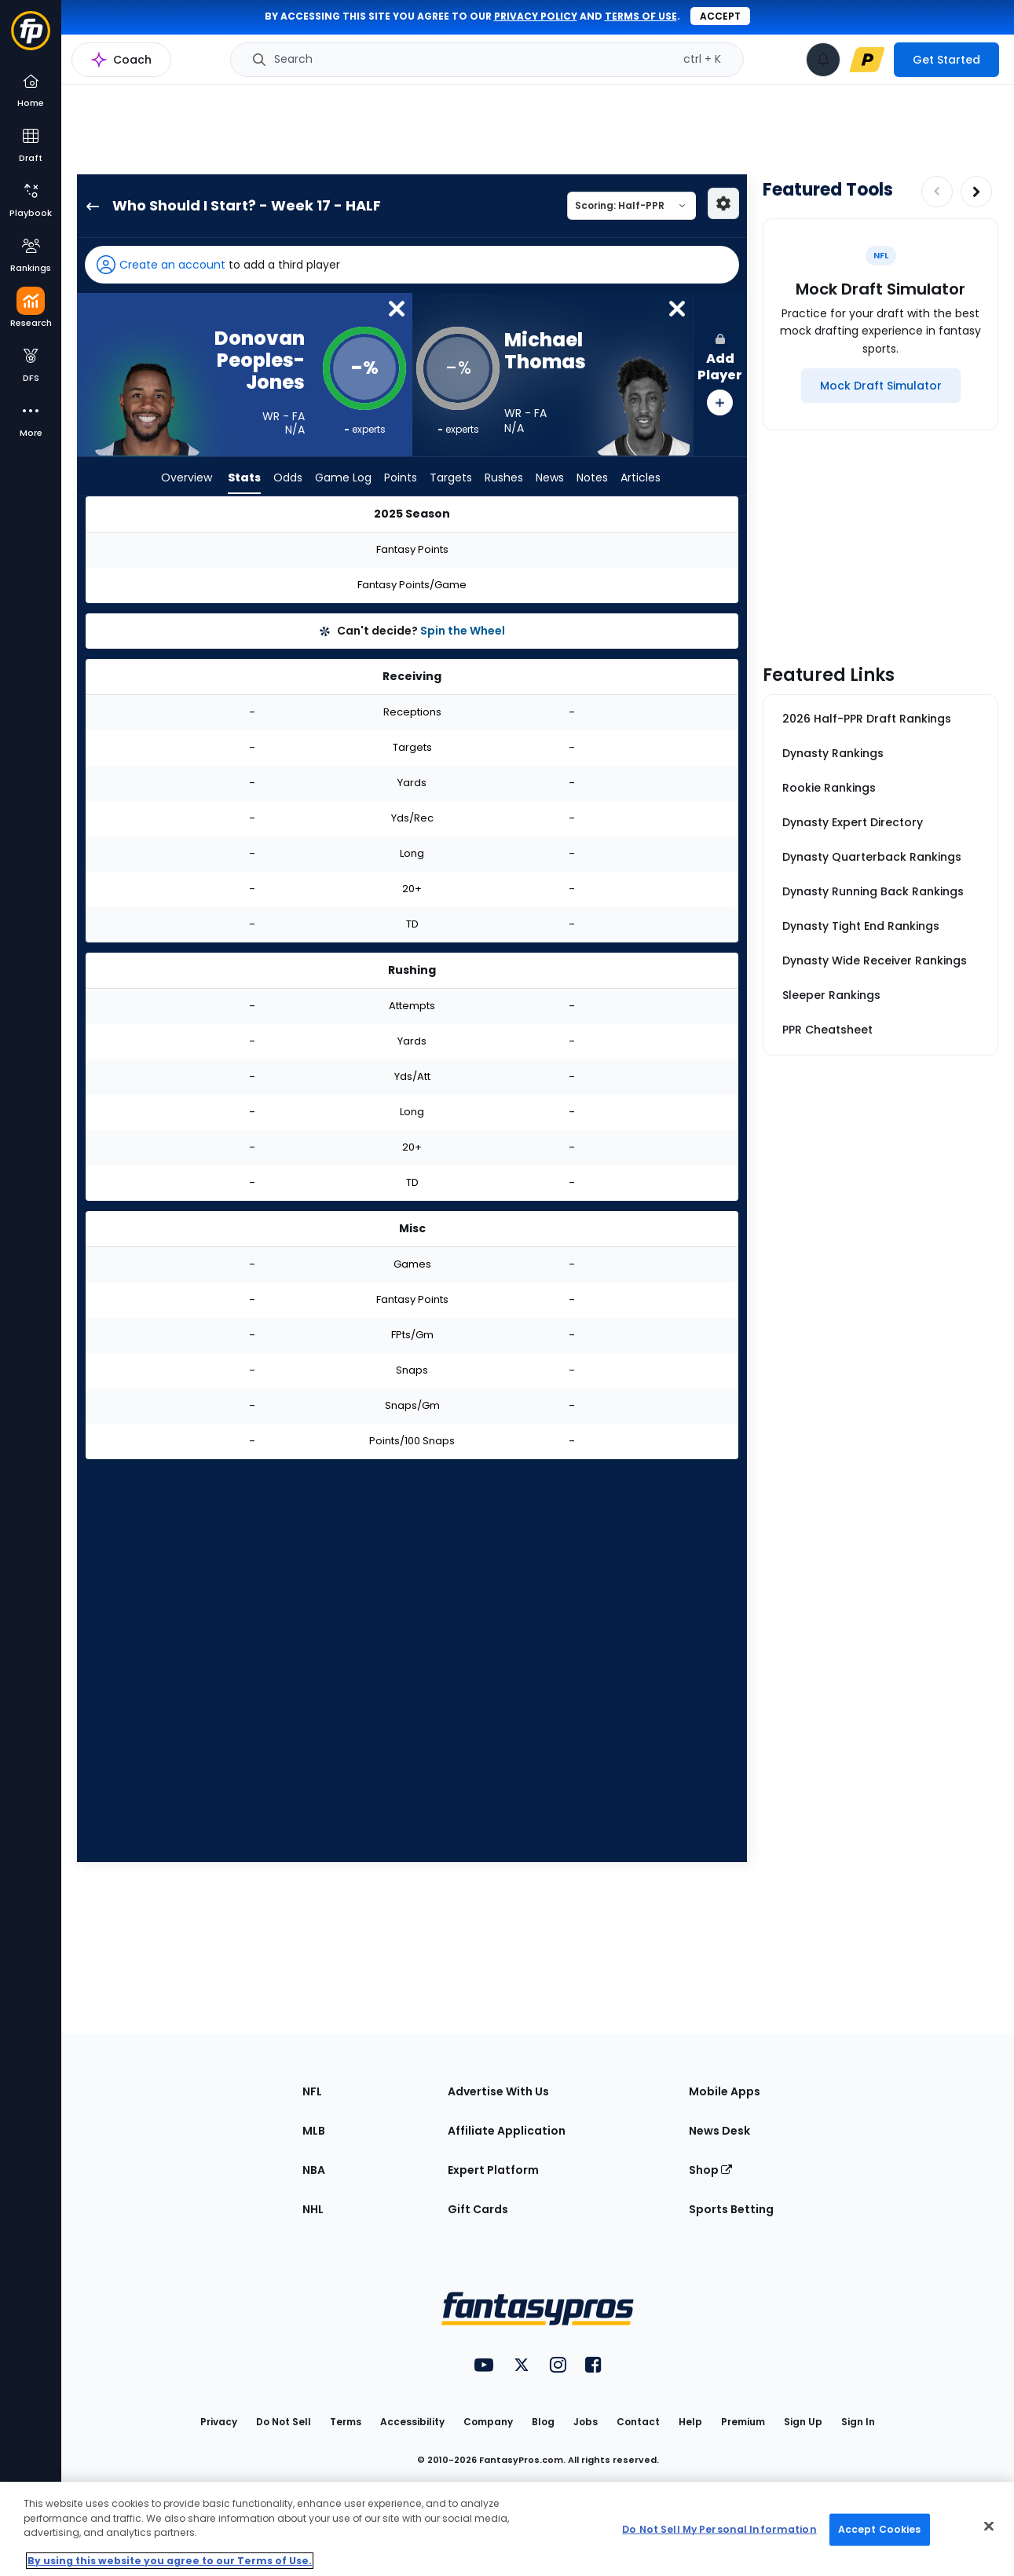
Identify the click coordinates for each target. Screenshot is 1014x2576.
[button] (412, 265)
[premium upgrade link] (867, 59)
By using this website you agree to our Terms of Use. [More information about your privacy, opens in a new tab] (169, 2560)
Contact (638, 2421)
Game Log (343, 479)
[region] (507, 2529)
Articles (640, 479)
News (550, 479)
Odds (287, 479)
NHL (313, 2209)
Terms (345, 2421)
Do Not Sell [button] (283, 2421)
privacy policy (535, 16)
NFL (312, 2091)
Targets (451, 479)
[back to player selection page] (88, 205)
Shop (710, 2170)
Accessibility (412, 2421)
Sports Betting (731, 2209)
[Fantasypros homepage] (30, 38)
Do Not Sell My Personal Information (719, 2529)
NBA (313, 2170)
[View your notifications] (823, 59)
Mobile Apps (724, 2091)
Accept (720, 16)
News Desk (719, 2131)
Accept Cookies (879, 2529)
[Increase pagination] (976, 191)
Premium (743, 2421)
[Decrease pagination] (937, 191)
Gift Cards (478, 2209)
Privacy (218, 2421)
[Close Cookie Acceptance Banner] (989, 2526)
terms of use (641, 16)
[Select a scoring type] (631, 206)
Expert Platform (493, 2170)
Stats (244, 479)
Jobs (585, 2421)
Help (690, 2421)
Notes (592, 479)
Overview (186, 479)
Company (488, 2421)
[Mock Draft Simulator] (881, 385)
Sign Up (803, 2421)
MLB (313, 2131)
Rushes (504, 479)
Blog (543, 2421)
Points (400, 479)
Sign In (858, 2421)
